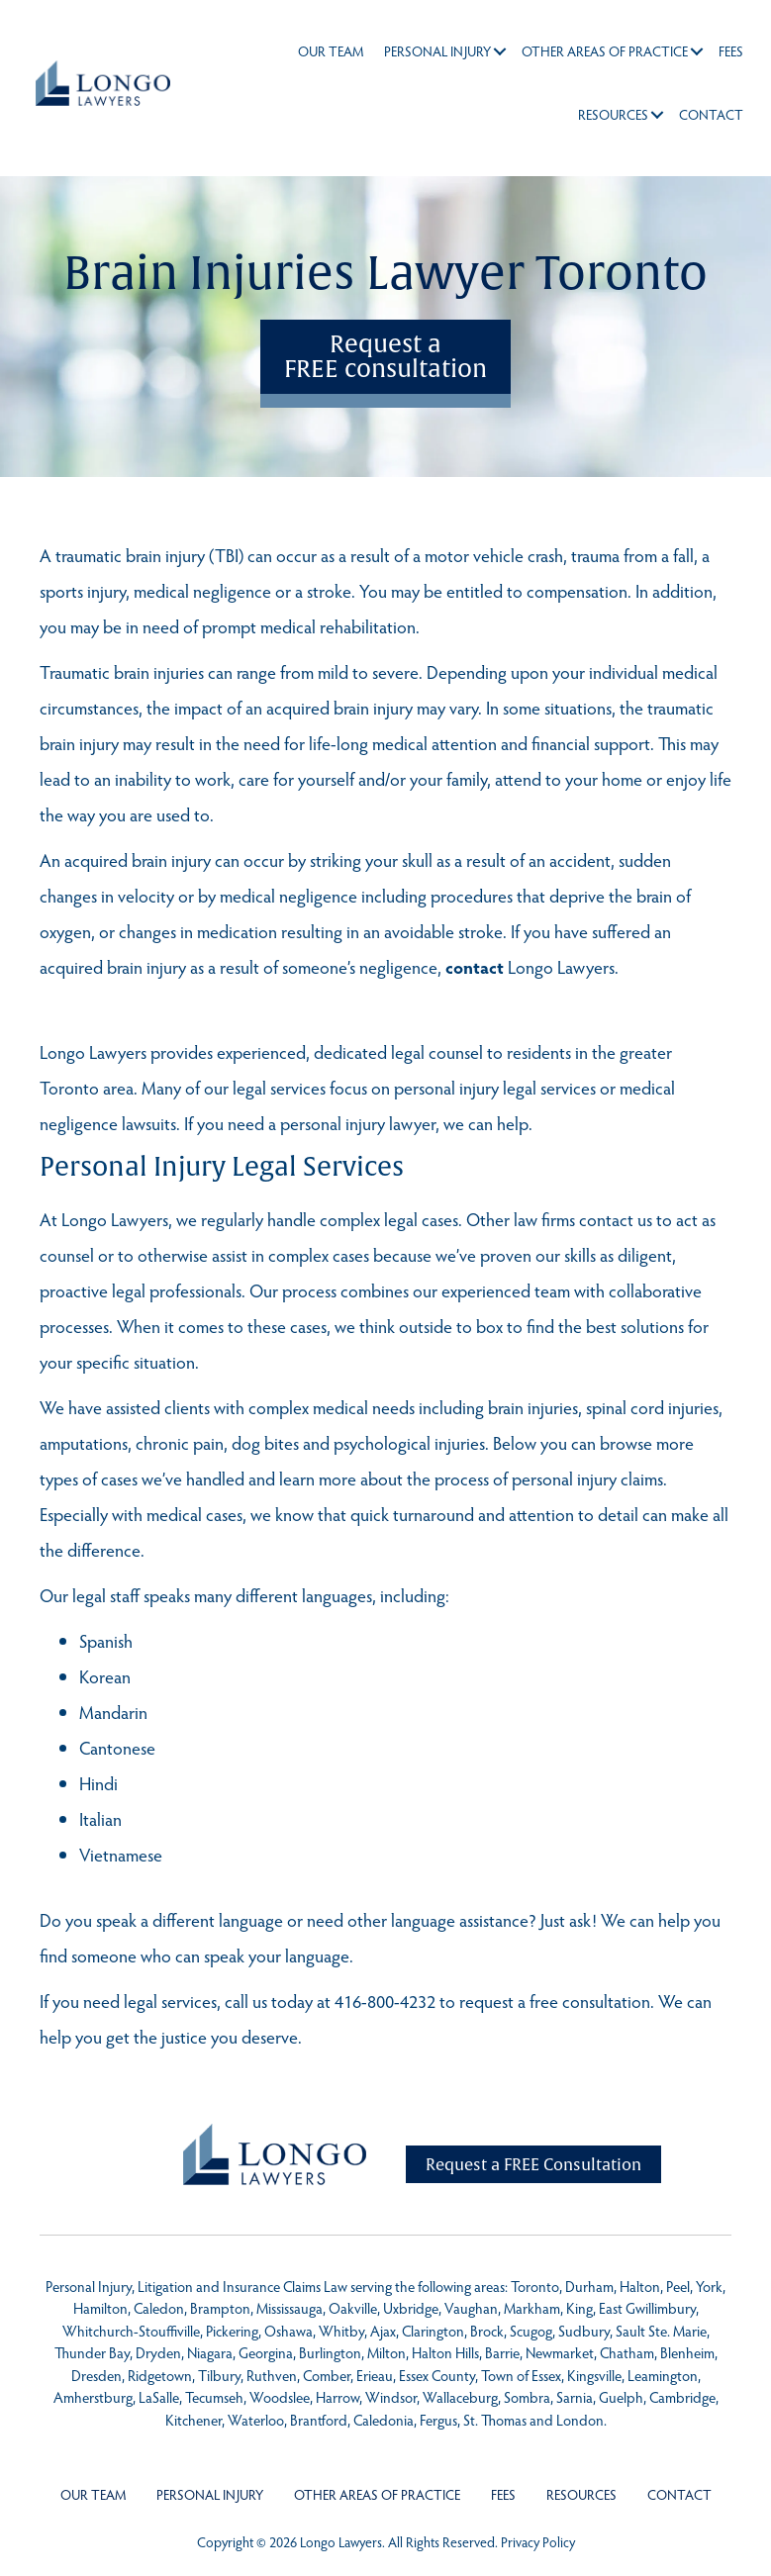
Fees (727, 51)
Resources (609, 114)
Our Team (326, 51)
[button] (496, 51)
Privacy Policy (538, 2541)
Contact (707, 114)
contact (474, 966)
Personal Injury (433, 51)
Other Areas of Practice (601, 51)
